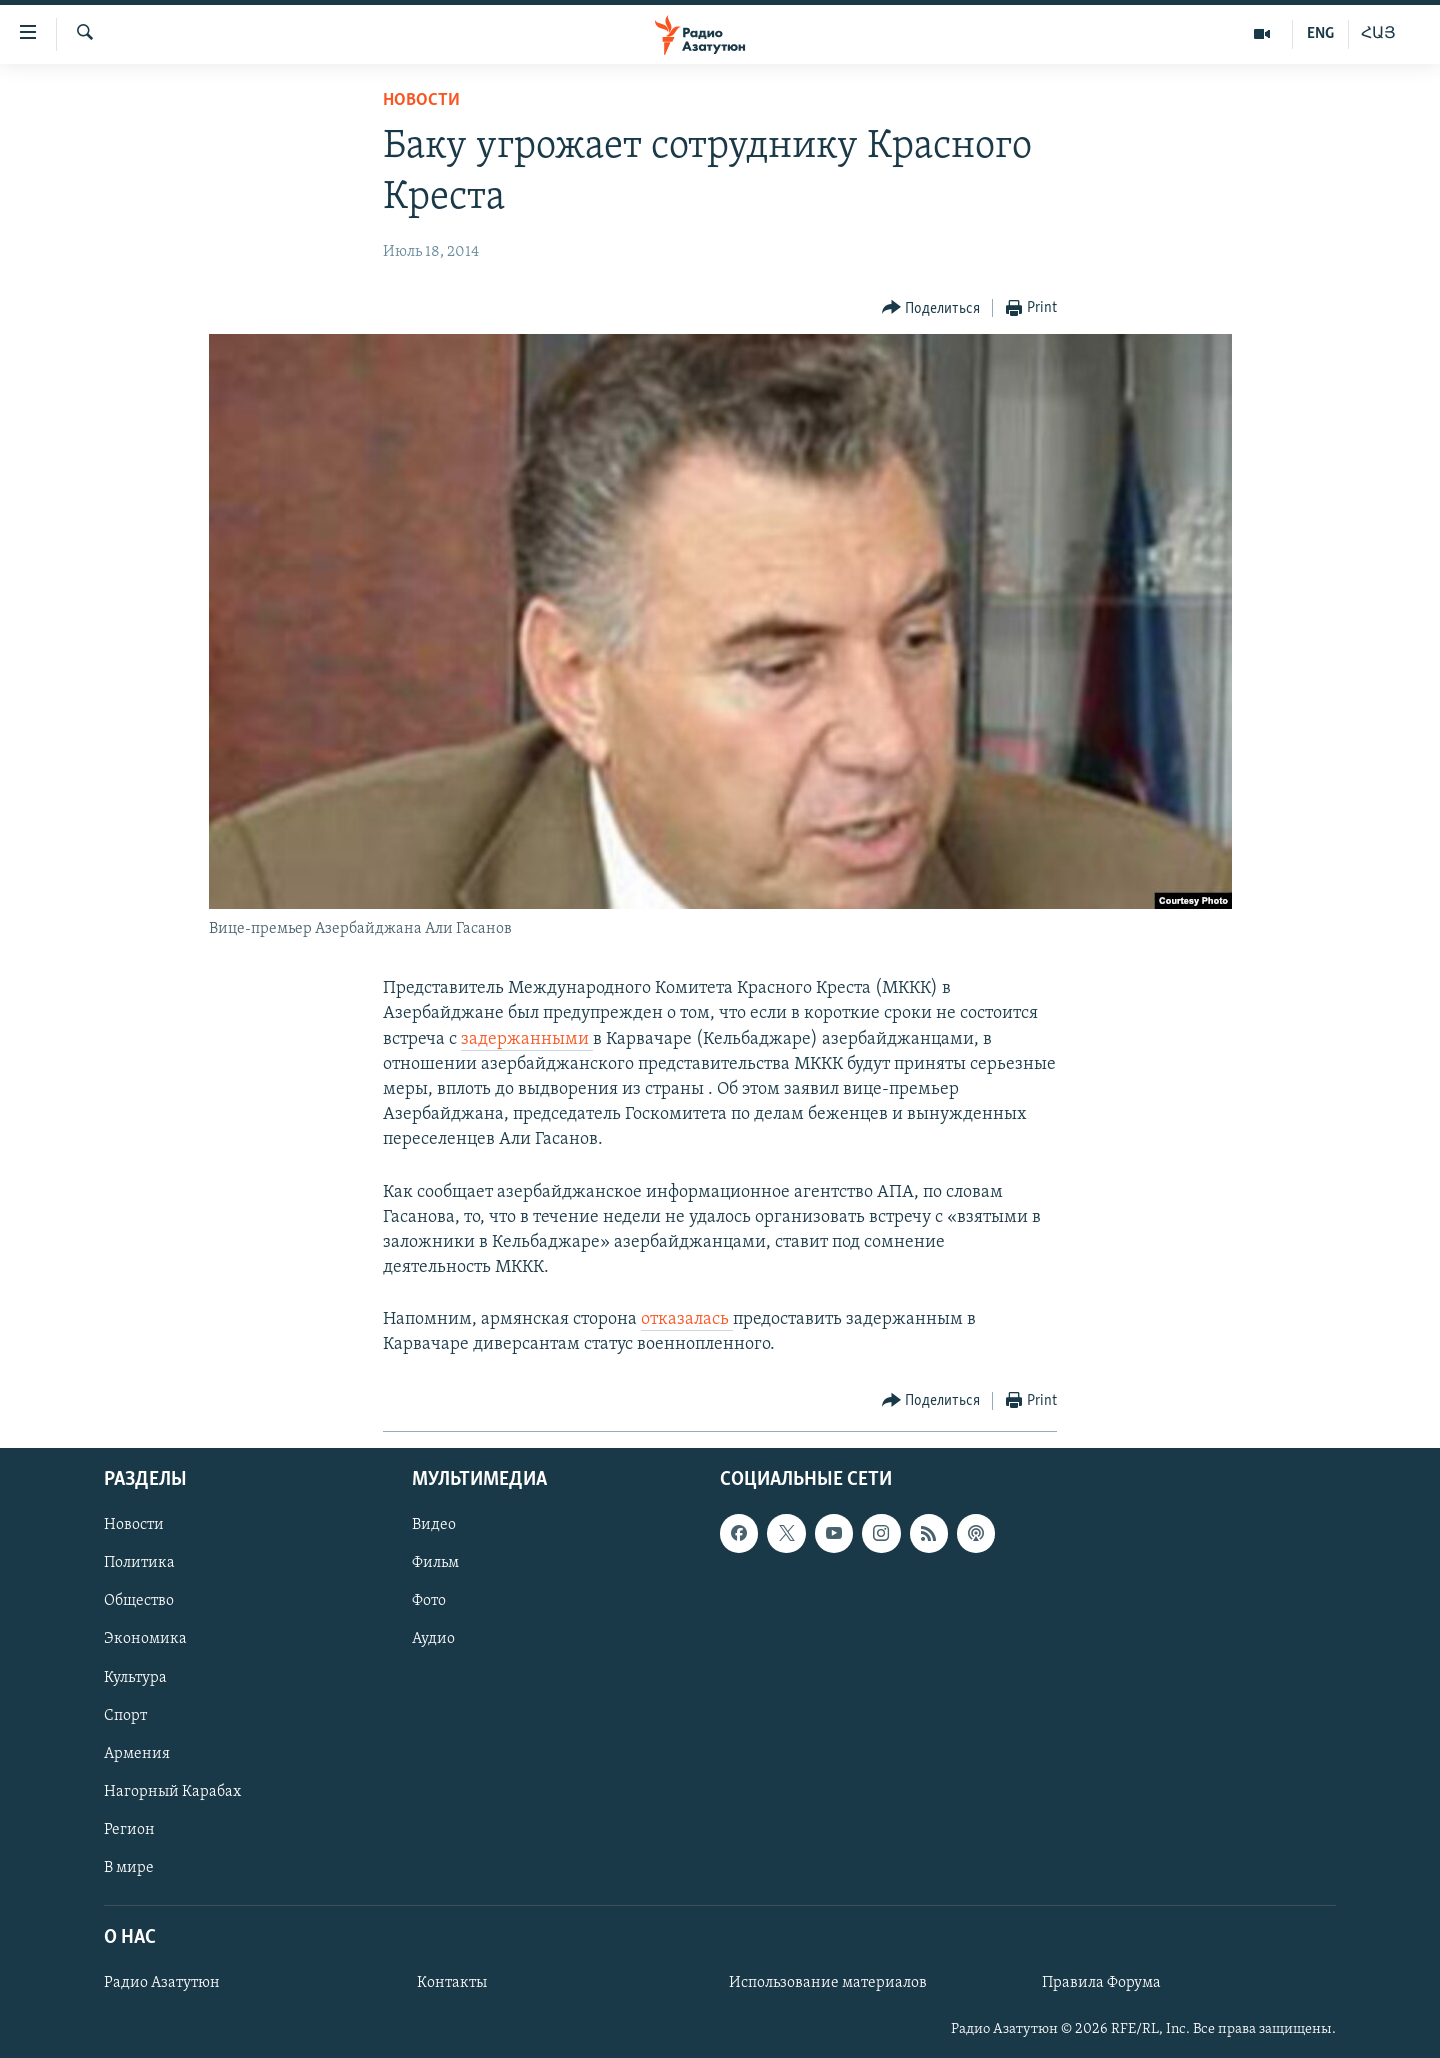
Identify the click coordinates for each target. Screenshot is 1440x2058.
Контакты (452, 1983)
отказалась (687, 1319)
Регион (129, 1829)
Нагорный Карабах (172, 1791)
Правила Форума (1101, 1983)
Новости (421, 100)
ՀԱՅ (1378, 34)
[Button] (931, 308)
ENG (1320, 34)
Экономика (145, 1639)
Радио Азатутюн (162, 1983)
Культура (135, 1677)
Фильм (435, 1563)
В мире (129, 1868)
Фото (429, 1601)
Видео (434, 1525)
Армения (137, 1753)
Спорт (125, 1715)
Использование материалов (828, 1983)
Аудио (433, 1639)
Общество (139, 1601)
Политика (139, 1563)
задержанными (527, 1039)
